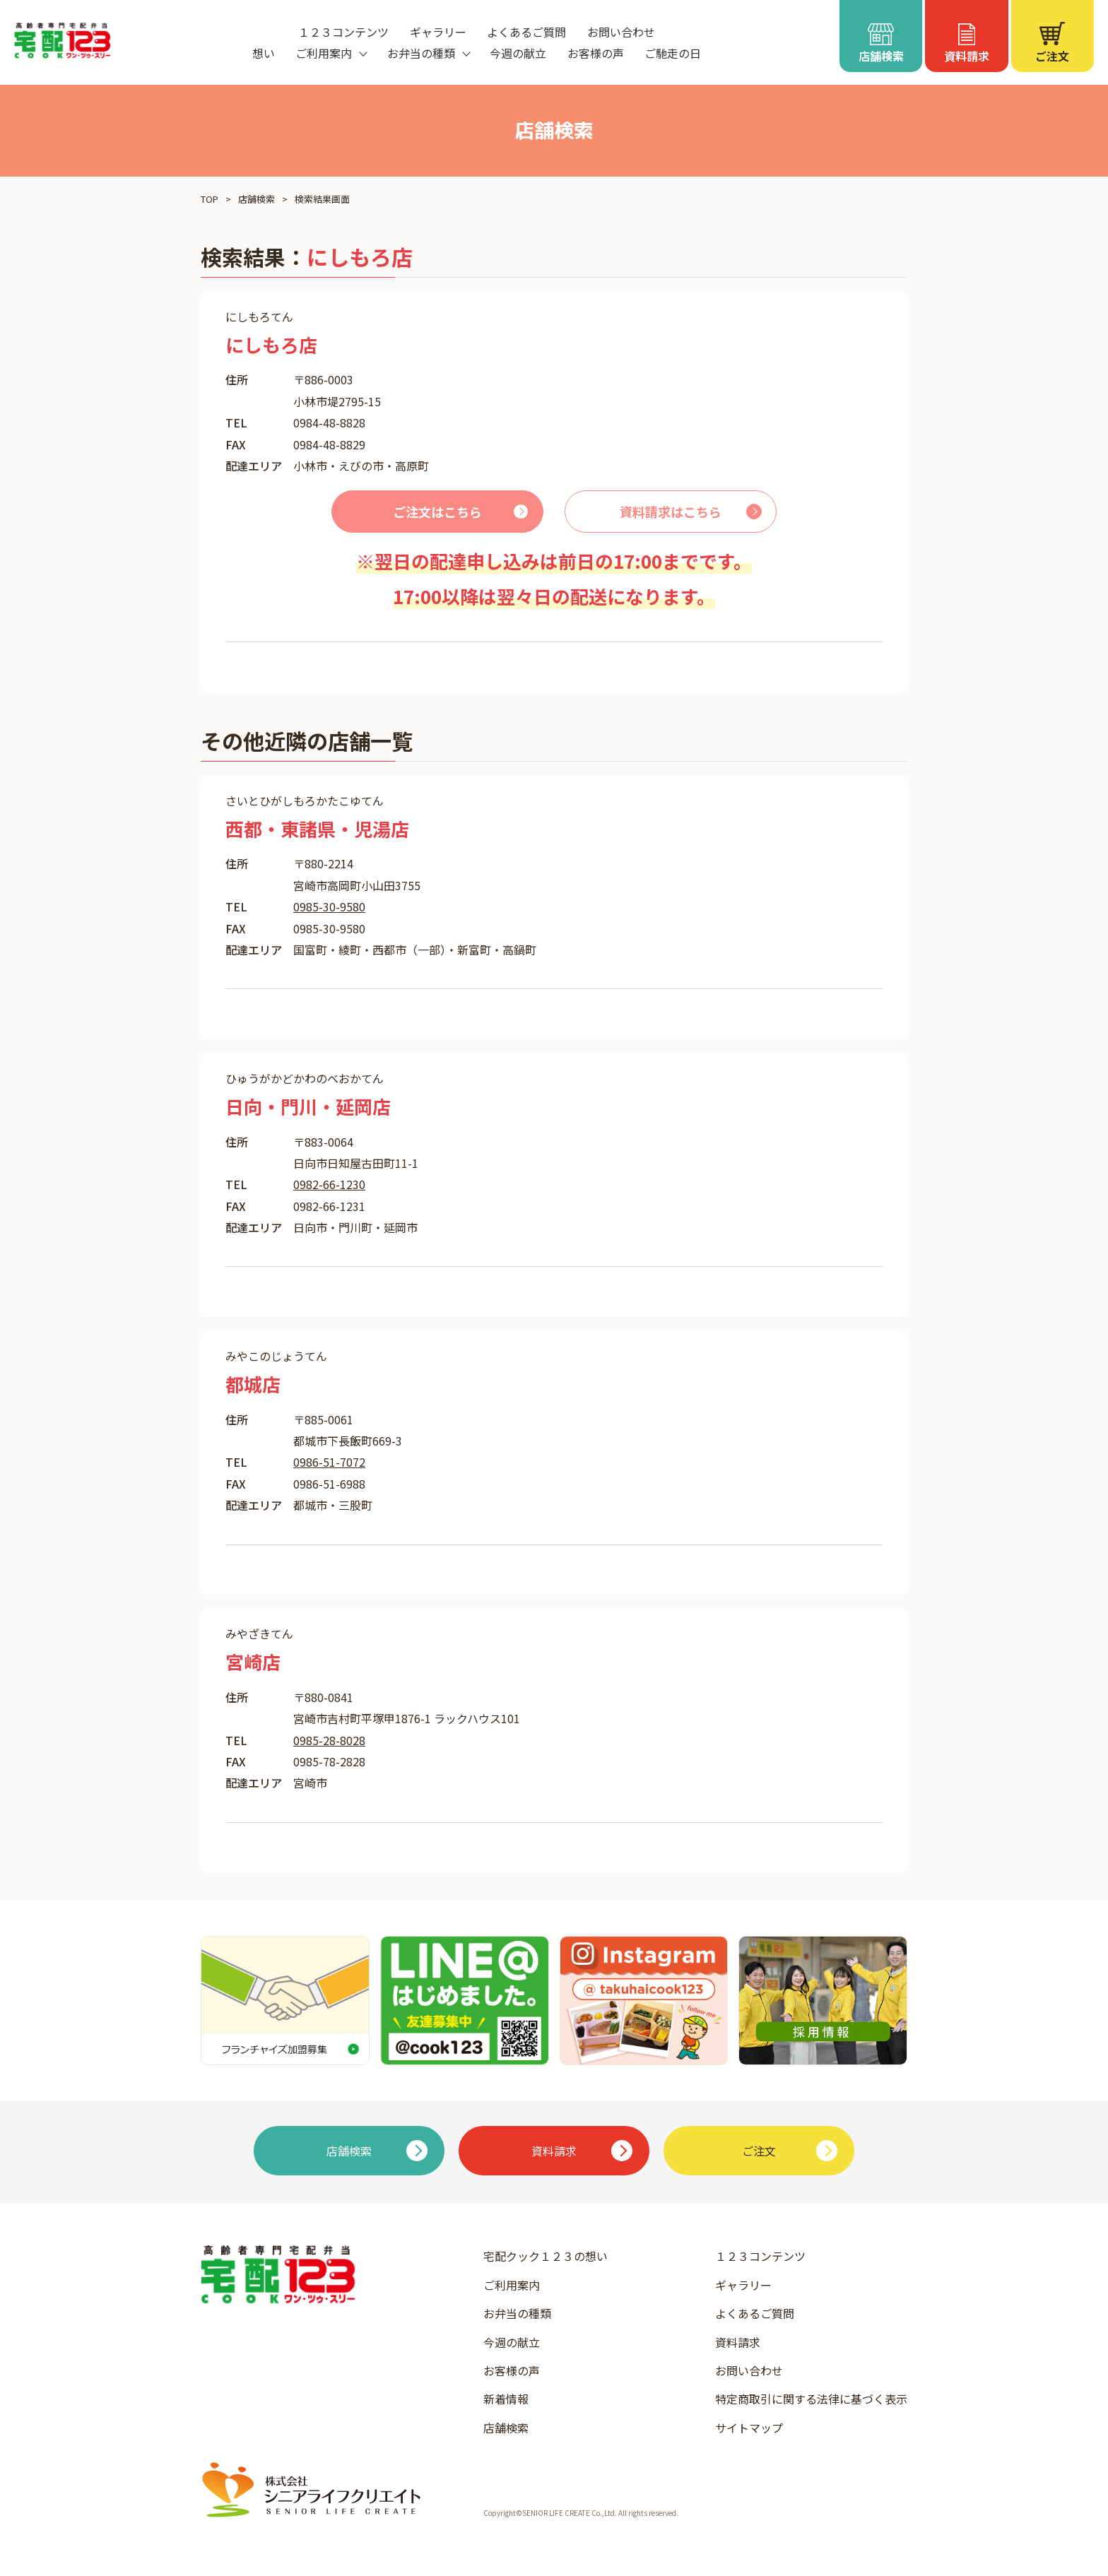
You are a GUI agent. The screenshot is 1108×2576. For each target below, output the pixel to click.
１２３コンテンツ (343, 31)
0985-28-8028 (329, 1740)
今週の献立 (518, 53)
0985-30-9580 (329, 906)
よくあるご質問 (526, 31)
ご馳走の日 (672, 53)
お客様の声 (595, 53)
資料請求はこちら (670, 511)
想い (263, 53)
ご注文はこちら (437, 511)
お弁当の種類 (517, 2313)
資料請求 (737, 2342)
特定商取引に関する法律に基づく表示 (811, 2398)
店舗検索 (256, 199)
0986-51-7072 (329, 1461)
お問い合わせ (621, 31)
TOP (209, 199)
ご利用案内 (511, 2284)
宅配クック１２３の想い (545, 2255)
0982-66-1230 (329, 1184)
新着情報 (506, 2398)
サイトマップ (749, 2427)
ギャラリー (438, 31)
